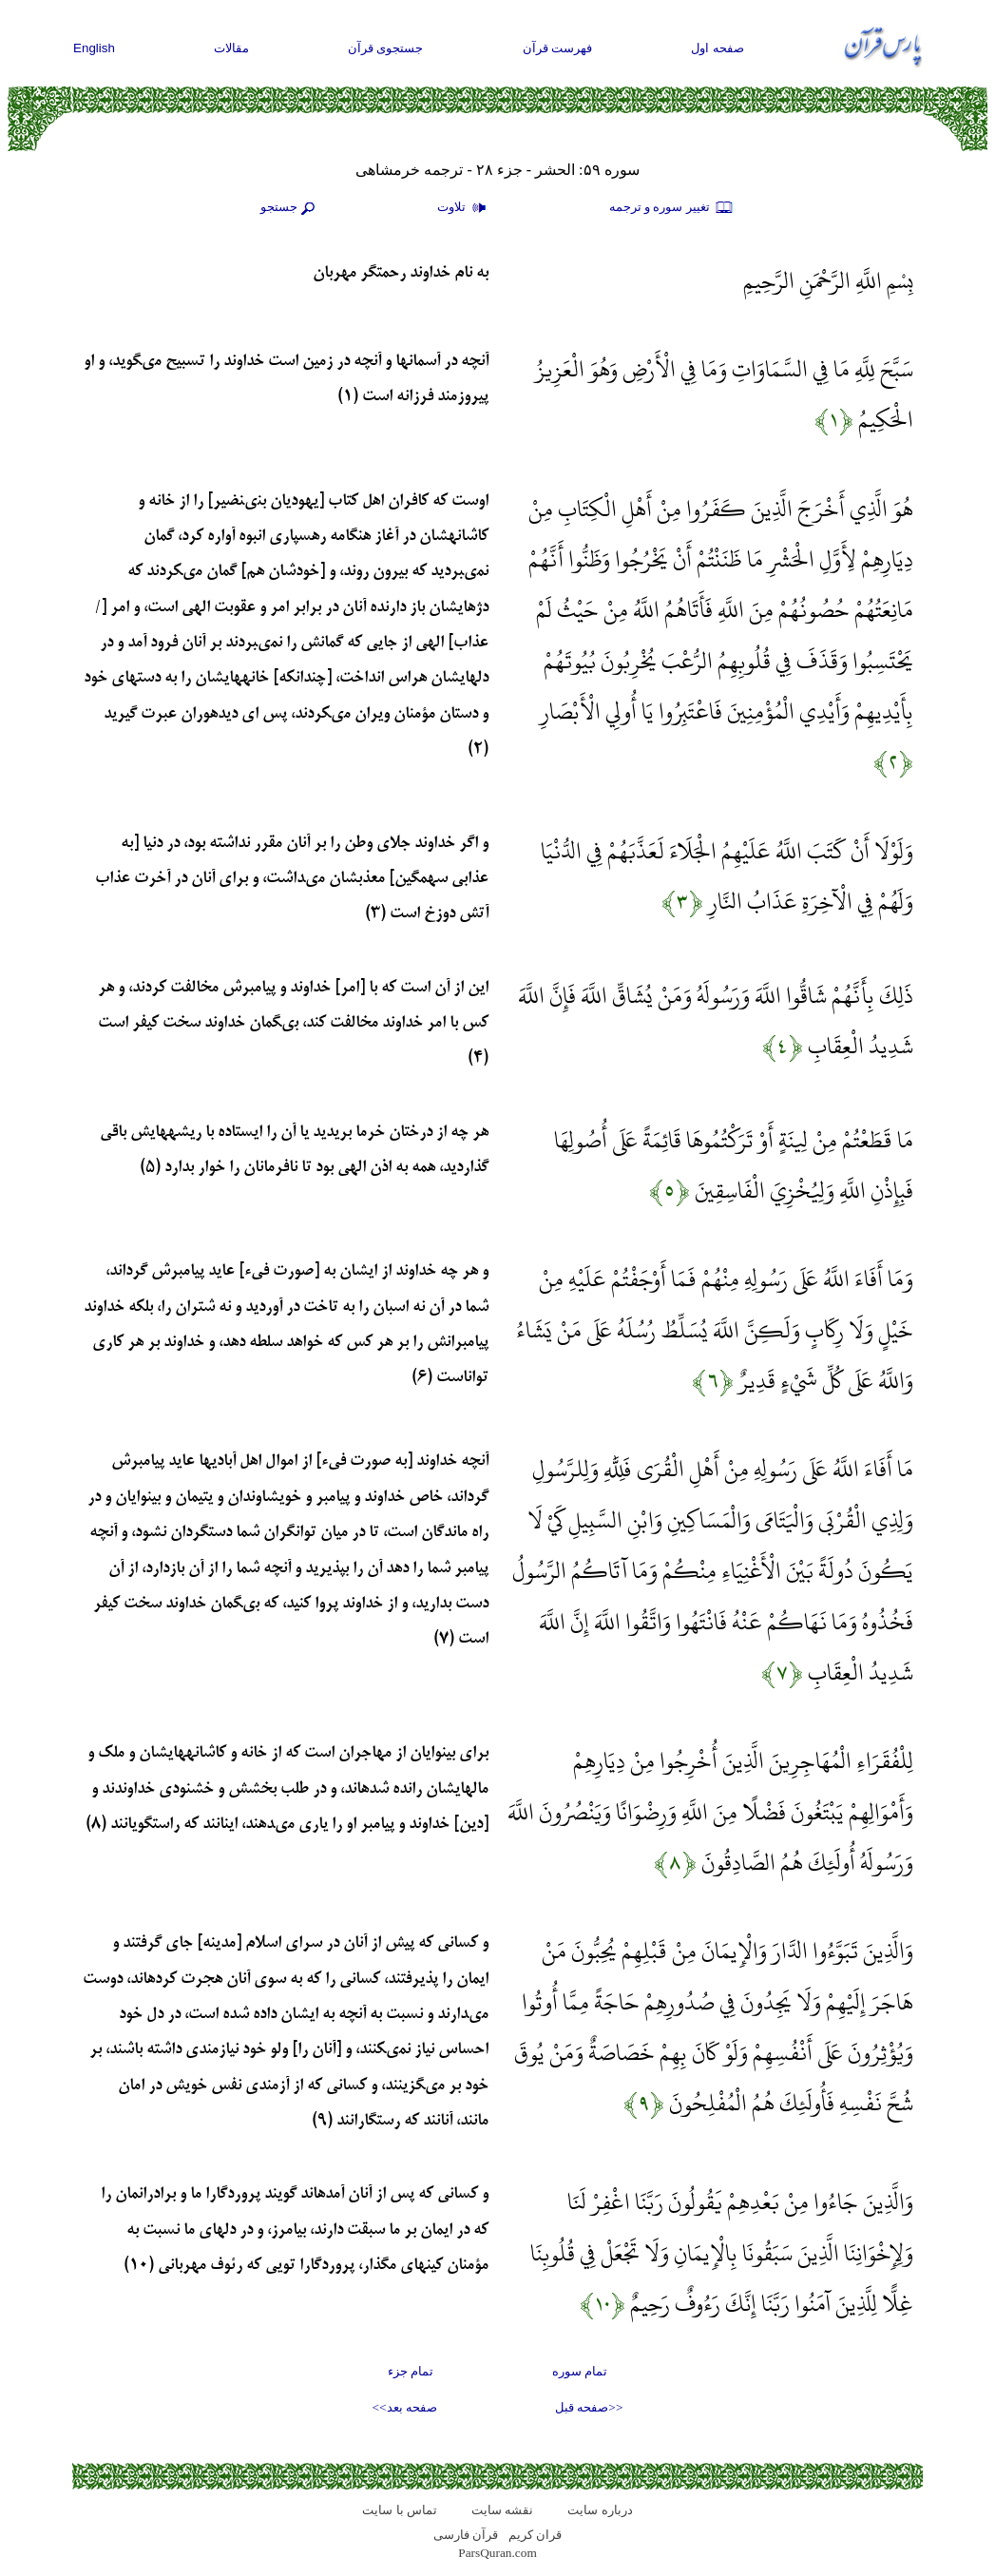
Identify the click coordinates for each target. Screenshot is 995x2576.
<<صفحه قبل (588, 2407)
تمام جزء (410, 2371)
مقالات (231, 48)
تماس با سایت (399, 2510)
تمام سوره (579, 2371)
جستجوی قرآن (386, 48)
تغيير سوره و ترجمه (672, 208)
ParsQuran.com (497, 2553)
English (94, 48)
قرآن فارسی (465, 2535)
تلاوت (463, 208)
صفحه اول (717, 48)
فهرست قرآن (558, 48)
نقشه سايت (502, 2510)
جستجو (289, 208)
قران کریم (535, 2535)
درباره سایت (599, 2510)
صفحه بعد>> (405, 2407)
